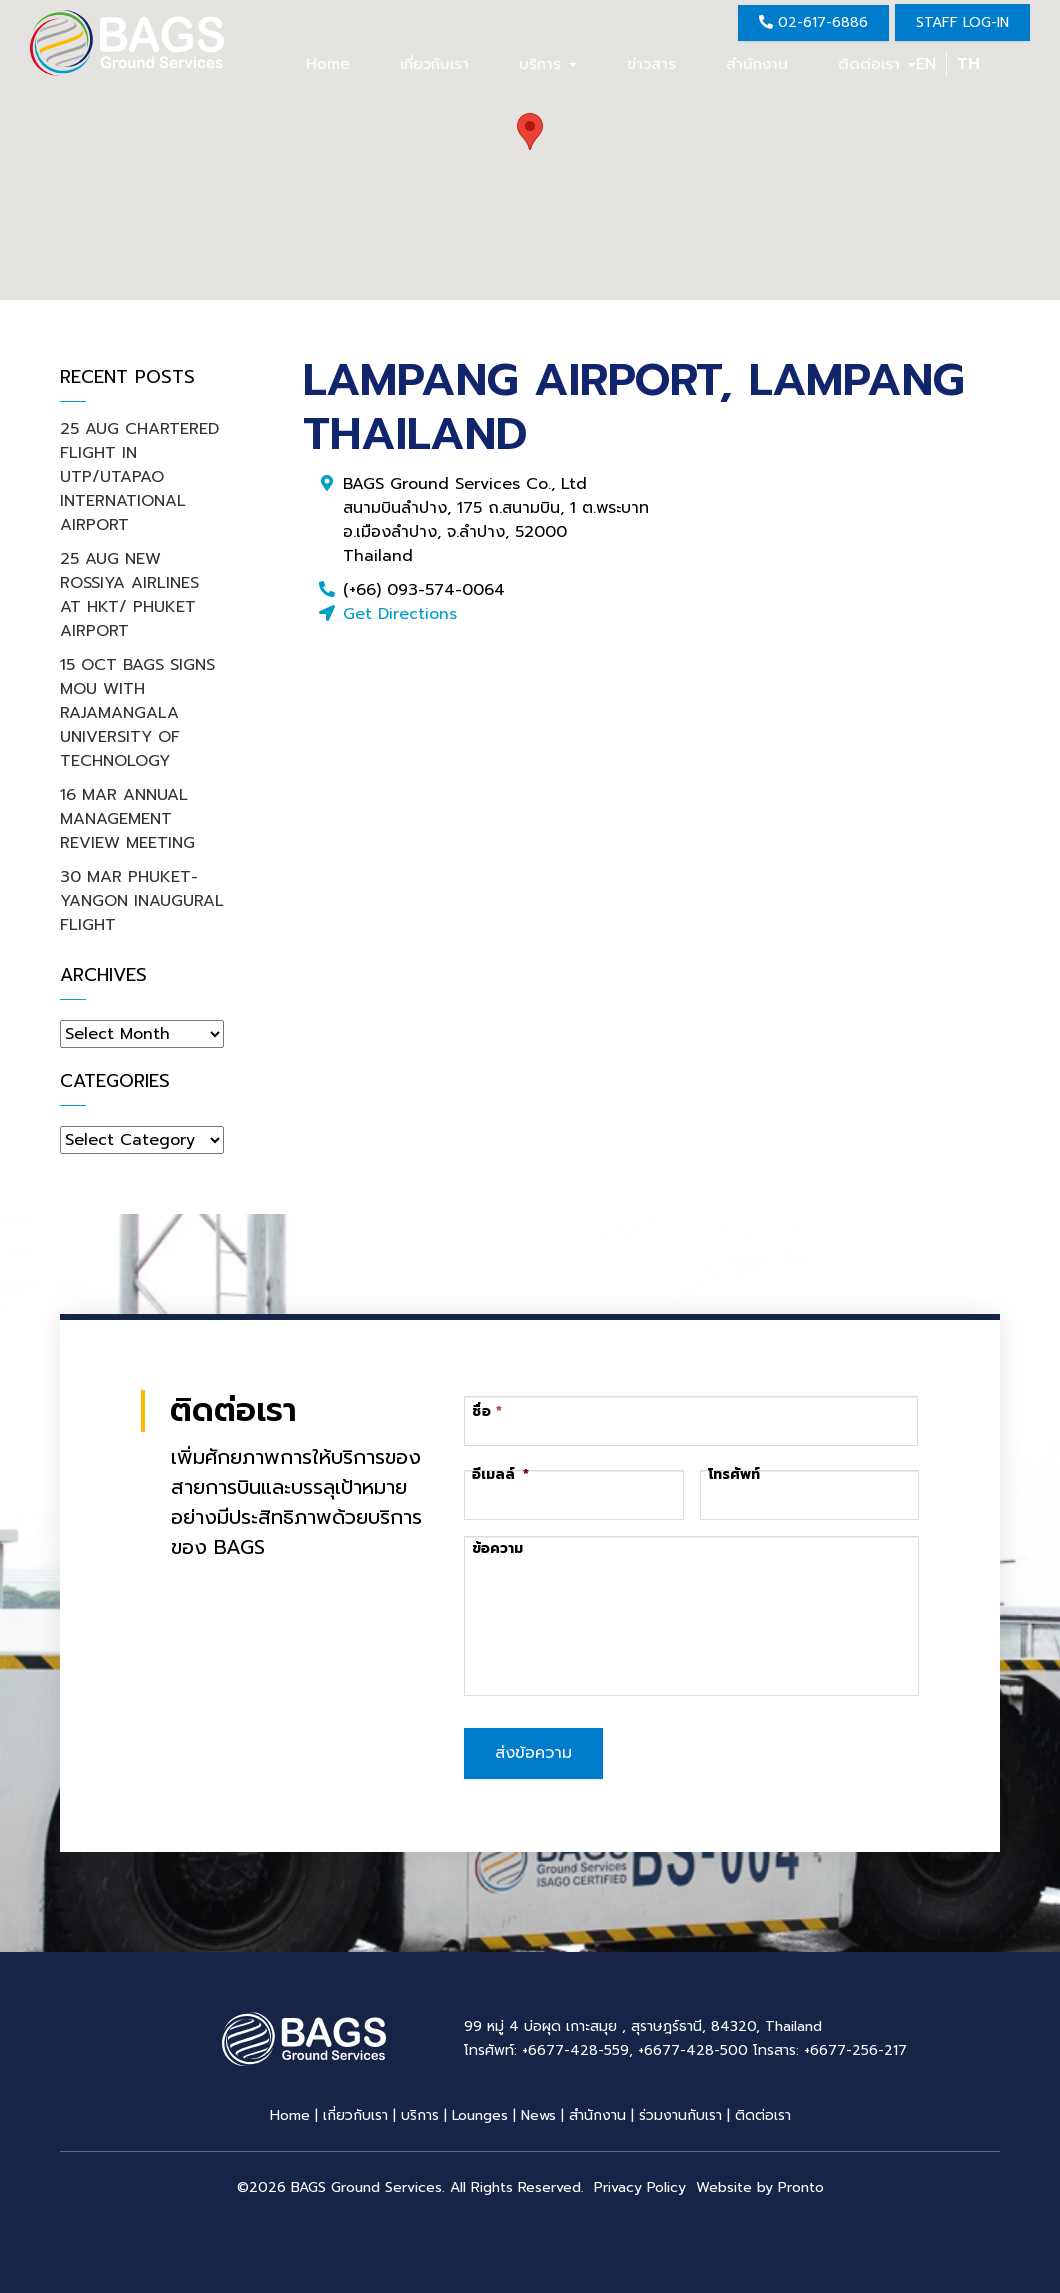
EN (926, 64)
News (538, 2110)
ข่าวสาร (651, 64)
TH (968, 64)
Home (328, 64)
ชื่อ (481, 1411)
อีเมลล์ (500, 1475)
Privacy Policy (640, 2182)
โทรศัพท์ (734, 1475)
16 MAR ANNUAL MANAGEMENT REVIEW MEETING (127, 819)
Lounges (480, 2110)
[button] (530, 131)
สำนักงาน (757, 64)
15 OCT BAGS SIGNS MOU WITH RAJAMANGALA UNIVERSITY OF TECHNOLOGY (137, 713)
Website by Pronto (760, 2182)
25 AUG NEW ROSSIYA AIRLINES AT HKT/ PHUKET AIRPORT (129, 595)
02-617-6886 (813, 22)
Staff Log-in (962, 22)
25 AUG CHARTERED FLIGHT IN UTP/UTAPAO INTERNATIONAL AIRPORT (139, 477)
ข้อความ (497, 1549)
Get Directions (400, 614)
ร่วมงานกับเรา (680, 2110)
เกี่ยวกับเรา (434, 64)
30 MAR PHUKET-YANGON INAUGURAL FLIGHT (142, 901)
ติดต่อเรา (877, 64)
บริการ (548, 64)
